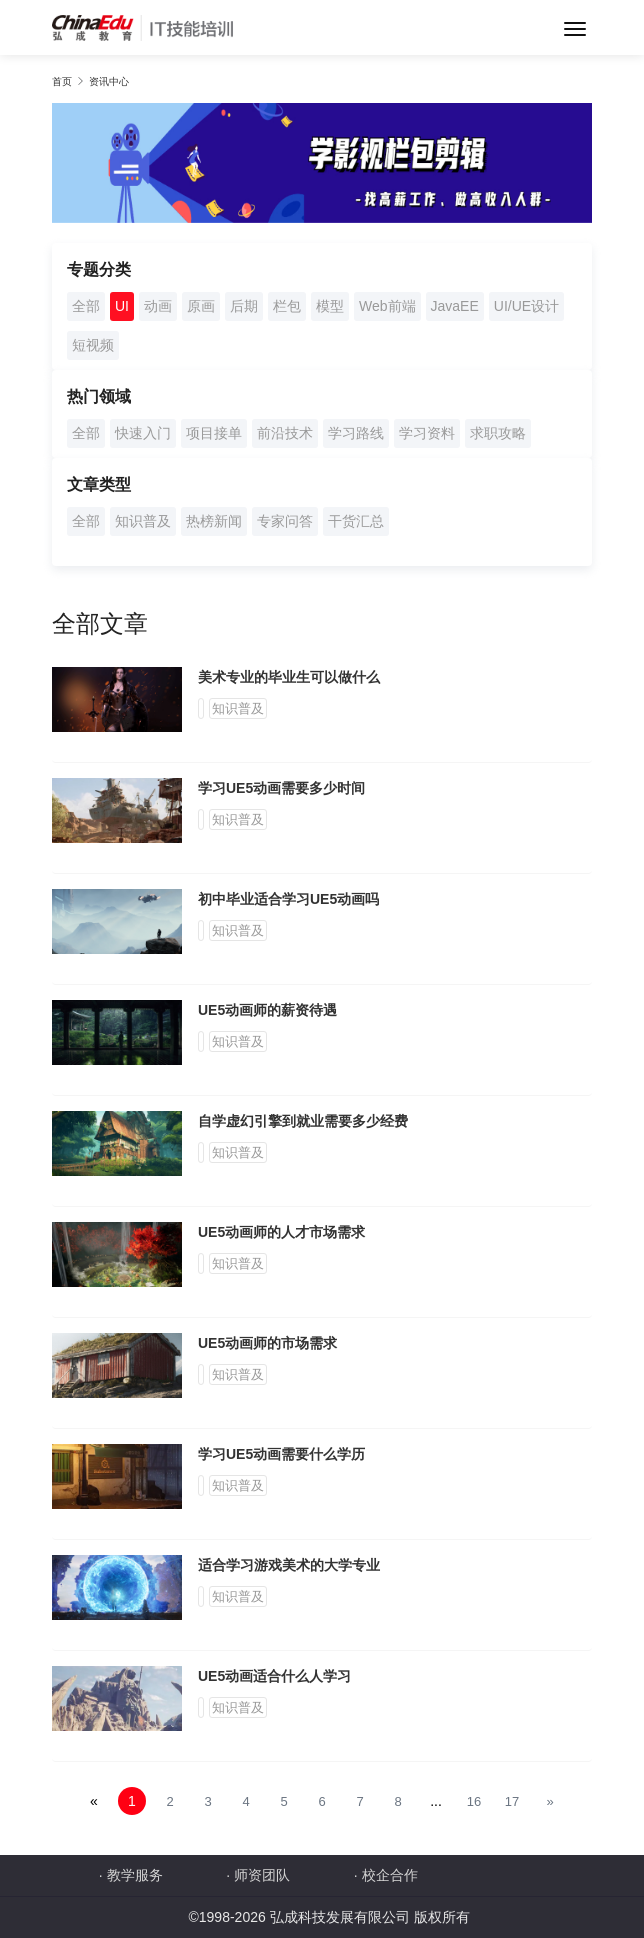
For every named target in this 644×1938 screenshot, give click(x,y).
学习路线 (356, 433)
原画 (201, 306)
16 (474, 1801)
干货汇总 (356, 521)
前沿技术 (285, 433)
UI (122, 306)
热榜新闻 (214, 521)
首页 (62, 81)
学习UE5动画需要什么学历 (281, 1454)
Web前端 (387, 306)
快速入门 (143, 433)
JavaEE (455, 306)
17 (512, 1801)
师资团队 (262, 1875)
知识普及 (143, 521)
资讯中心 (109, 81)
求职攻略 (498, 433)
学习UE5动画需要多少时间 (281, 788)
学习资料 (427, 433)
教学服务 (135, 1875)
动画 (158, 306)
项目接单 (214, 433)
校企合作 (390, 1875)
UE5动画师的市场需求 (267, 1343)
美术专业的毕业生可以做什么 (289, 677)
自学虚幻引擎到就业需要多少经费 (303, 1121)
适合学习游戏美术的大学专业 (289, 1565)
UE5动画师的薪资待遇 (267, 1010)
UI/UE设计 (526, 306)
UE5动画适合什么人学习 (274, 1676)
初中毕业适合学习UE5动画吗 (288, 899)
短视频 (93, 345)
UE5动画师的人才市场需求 (281, 1232)
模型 (330, 306)
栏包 (287, 306)
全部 (86, 306)
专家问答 (285, 521)
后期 (244, 306)
